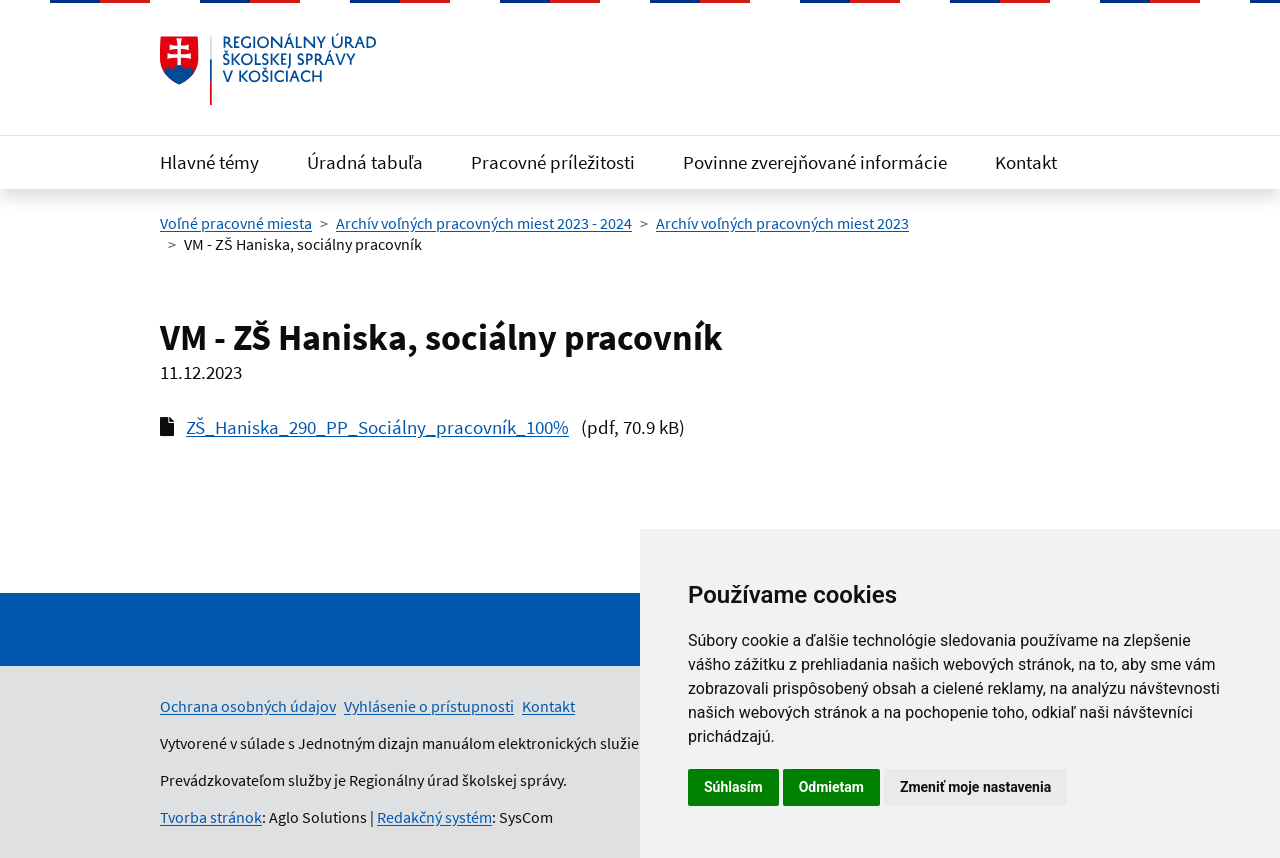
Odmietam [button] (831, 787)
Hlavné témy (209, 162)
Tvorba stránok (211, 817)
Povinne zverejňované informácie (815, 162)
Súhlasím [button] (733, 787)
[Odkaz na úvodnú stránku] (268, 69)
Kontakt (1026, 162)
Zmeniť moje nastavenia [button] (975, 787)
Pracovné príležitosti (553, 162)
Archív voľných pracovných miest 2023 (782, 223)
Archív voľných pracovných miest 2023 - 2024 (484, 223)
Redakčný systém (434, 817)
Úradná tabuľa (365, 162)
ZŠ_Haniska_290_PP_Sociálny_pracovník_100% (377, 427)
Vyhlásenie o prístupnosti (429, 706)
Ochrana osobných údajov (248, 706)
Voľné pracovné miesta (236, 223)
